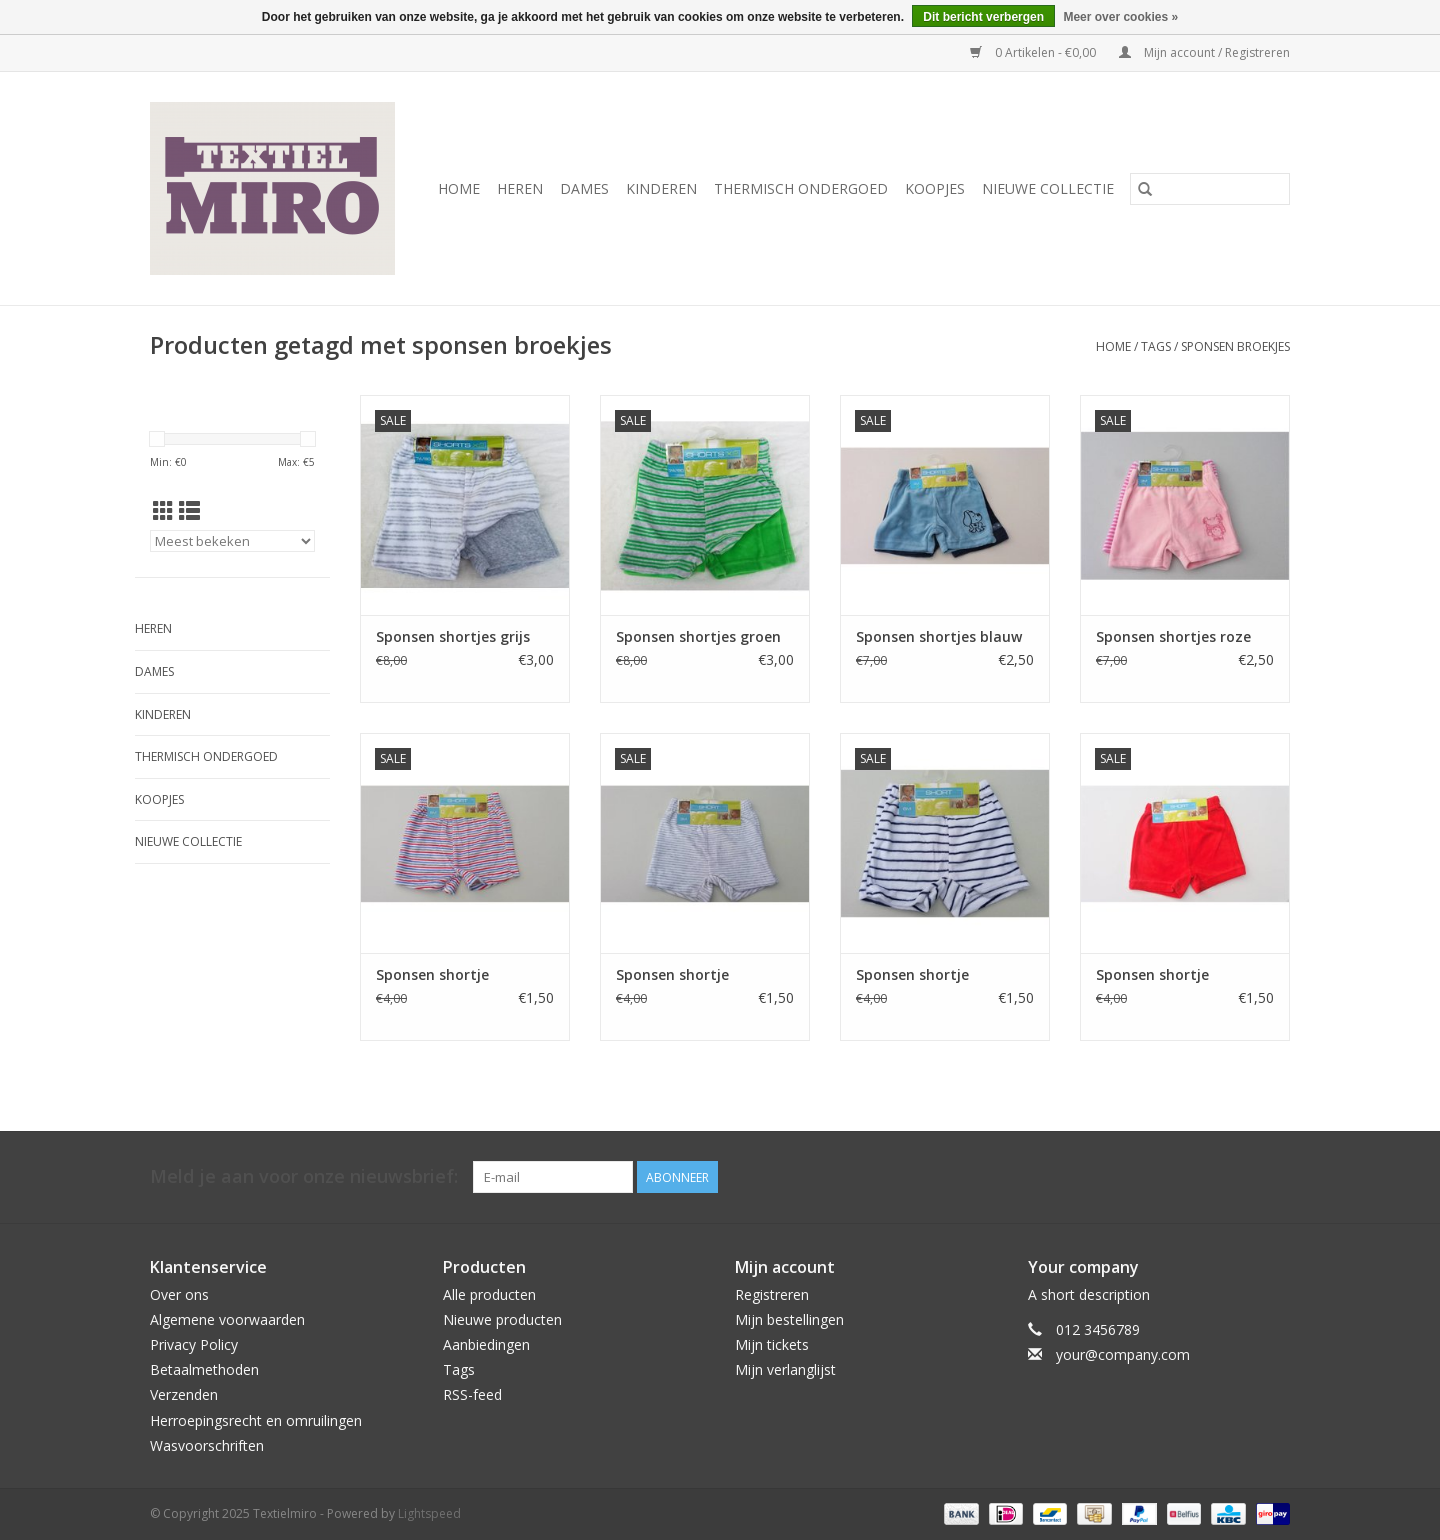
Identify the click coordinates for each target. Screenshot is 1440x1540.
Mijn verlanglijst (785, 1369)
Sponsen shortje (432, 974)
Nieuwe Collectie (1048, 188)
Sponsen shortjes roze (1173, 636)
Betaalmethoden (204, 1369)
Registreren (772, 1294)
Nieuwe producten (502, 1319)
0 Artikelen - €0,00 (1034, 52)
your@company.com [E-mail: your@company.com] (1123, 1354)
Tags (1156, 346)
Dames (584, 188)
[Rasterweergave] (163, 511)
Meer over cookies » (1120, 17)
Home (459, 188)
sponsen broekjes (1235, 346)
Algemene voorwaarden (227, 1319)
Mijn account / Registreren (1204, 52)
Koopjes (935, 188)
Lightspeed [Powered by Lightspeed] (429, 1513)
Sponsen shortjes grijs (453, 636)
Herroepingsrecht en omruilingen (256, 1420)
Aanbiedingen (486, 1344)
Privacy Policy (194, 1344)
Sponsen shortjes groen (698, 636)
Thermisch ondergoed (801, 188)
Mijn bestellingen (789, 1319)
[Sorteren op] (232, 541)
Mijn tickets (772, 1344)
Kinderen (661, 188)
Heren (520, 188)
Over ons (179, 1294)
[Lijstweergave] (189, 511)
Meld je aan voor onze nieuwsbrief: (304, 1176)
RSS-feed (472, 1394)
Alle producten (489, 1294)
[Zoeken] (1210, 189)
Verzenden (184, 1394)
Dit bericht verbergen (983, 17)
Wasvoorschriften (207, 1445)
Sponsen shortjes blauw (939, 636)
